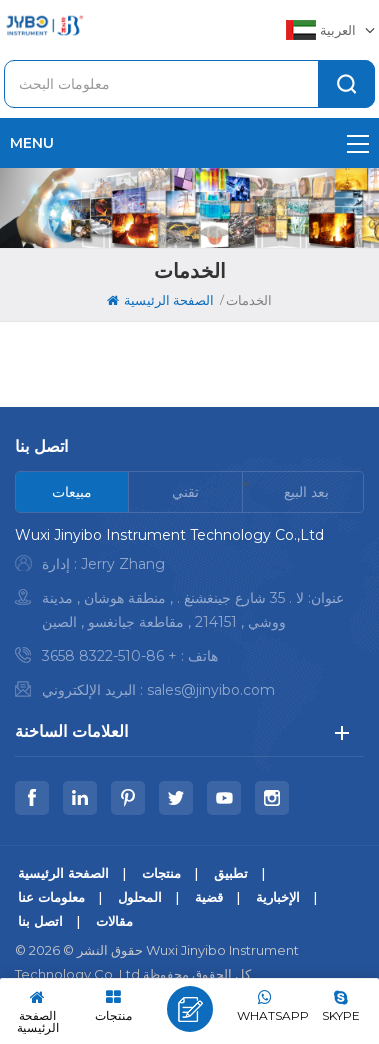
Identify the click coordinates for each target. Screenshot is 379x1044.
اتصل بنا (40, 921)
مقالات (114, 921)
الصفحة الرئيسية (160, 300)
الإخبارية (278, 897)
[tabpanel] (189, 617)
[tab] (72, 492)
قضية (209, 897)
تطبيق (231, 873)
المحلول (140, 897)
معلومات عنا (51, 897)
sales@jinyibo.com (211, 690)
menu (189, 143)
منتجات (161, 873)
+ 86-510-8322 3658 (109, 656)
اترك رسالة (190, 1009)
